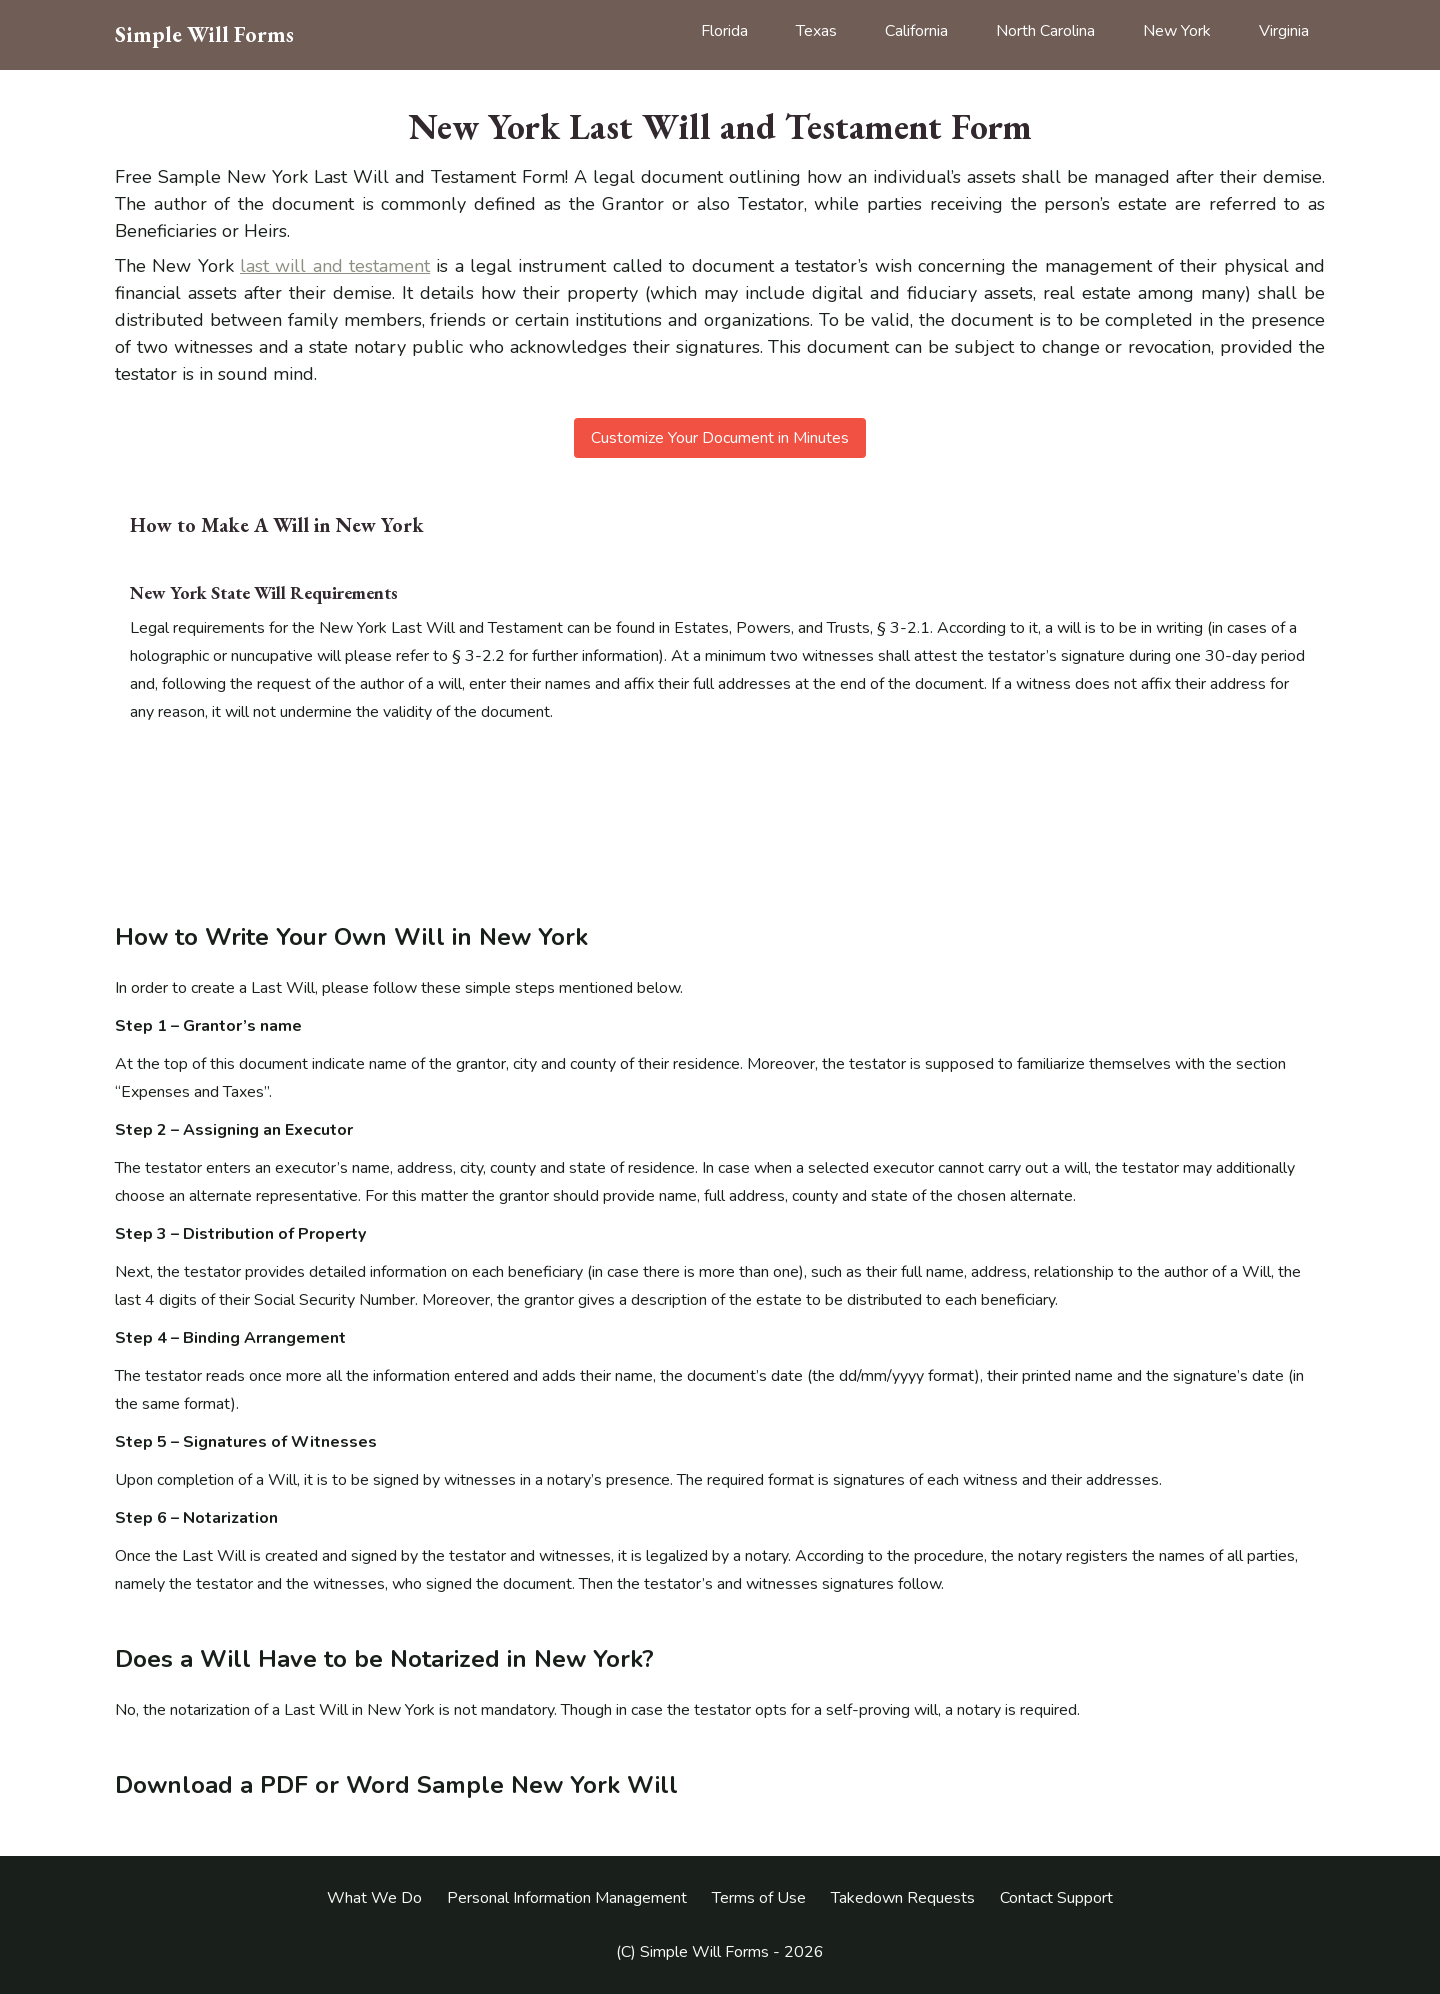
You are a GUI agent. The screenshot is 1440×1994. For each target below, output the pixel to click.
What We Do (374, 1898)
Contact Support (1056, 1898)
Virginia (1284, 31)
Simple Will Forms (204, 35)
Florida (724, 31)
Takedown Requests (903, 1898)
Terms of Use (759, 1898)
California (916, 31)
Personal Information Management (567, 1898)
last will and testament (335, 266)
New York (1177, 31)
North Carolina (1045, 31)
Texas (816, 31)
